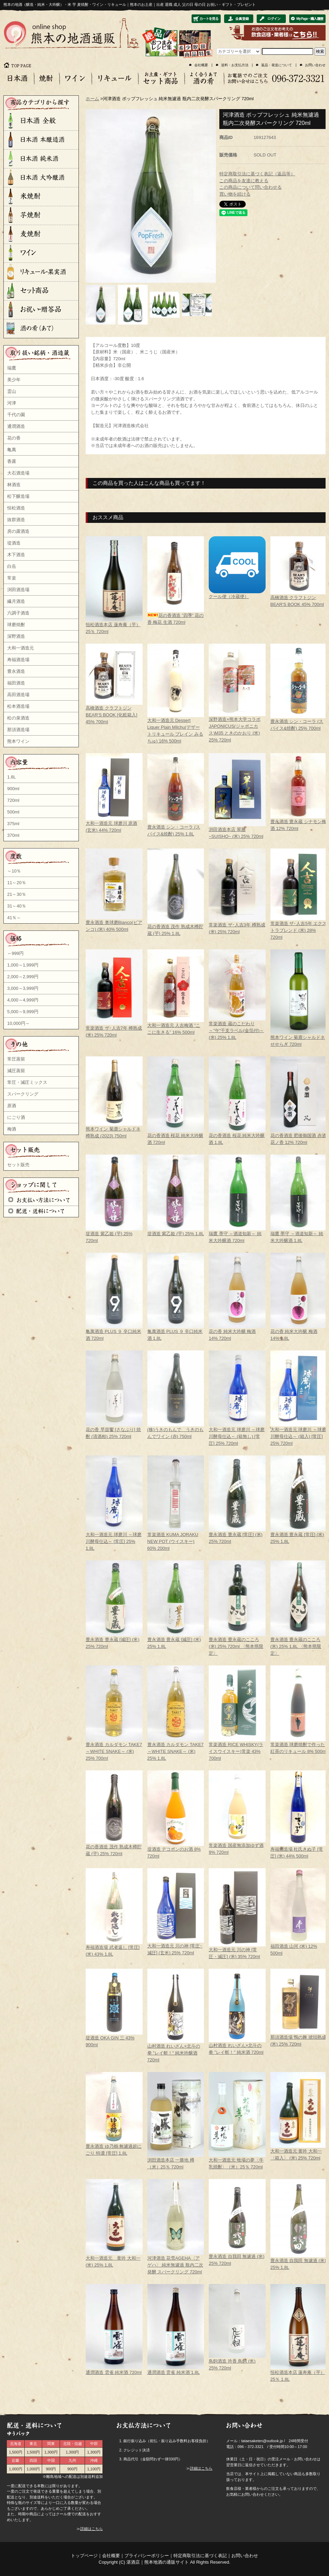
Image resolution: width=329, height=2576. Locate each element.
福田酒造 (16, 683)
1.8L (11, 777)
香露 (11, 461)
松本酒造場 (18, 706)
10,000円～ (18, 1023)
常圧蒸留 (16, 1059)
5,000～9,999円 (22, 1011)
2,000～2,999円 (22, 976)
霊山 (11, 391)
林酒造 (14, 484)
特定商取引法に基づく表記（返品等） (257, 173)
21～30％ (16, 894)
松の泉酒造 (18, 718)
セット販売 (18, 1164)
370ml (13, 835)
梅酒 (11, 1129)
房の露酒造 (18, 531)
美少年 (14, 379)
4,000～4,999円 (22, 1000)
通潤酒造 (16, 426)
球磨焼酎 (16, 624)
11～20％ (16, 882)
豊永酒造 (16, 671)
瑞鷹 (11, 368)
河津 (11, 403)
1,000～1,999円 (22, 965)
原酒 (11, 1105)
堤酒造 (14, 543)
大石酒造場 (18, 473)
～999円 (15, 953)
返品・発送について (276, 65)
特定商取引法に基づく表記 (200, 2555)
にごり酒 (16, 1117)
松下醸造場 (18, 496)
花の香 (14, 438)
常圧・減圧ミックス (27, 1082)
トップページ (84, 2555)
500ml (13, 812)
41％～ (14, 917)
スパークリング (22, 1094)
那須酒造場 (18, 729)
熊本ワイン (18, 741)
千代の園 (16, 414)
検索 (320, 51)
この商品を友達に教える (243, 180)
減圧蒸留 (16, 1070)
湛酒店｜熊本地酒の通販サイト (157, 2562)
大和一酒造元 (20, 648)
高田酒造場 (18, 694)
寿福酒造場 (18, 659)
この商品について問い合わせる (250, 187)
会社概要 (201, 65)
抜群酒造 (16, 519)
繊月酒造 (16, 601)
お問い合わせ (315, 65)
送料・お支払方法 (234, 65)
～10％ (14, 871)
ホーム (92, 98)
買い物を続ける (235, 194)
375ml (13, 823)
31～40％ (16, 906)
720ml (13, 800)
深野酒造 (16, 636)
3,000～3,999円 (22, 988)
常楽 (11, 578)
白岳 (11, 566)
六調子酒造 (18, 613)
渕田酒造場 (18, 589)
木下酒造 (16, 554)
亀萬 (11, 449)
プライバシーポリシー (146, 2555)
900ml (13, 788)
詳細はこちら (91, 2529)
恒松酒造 (16, 508)
